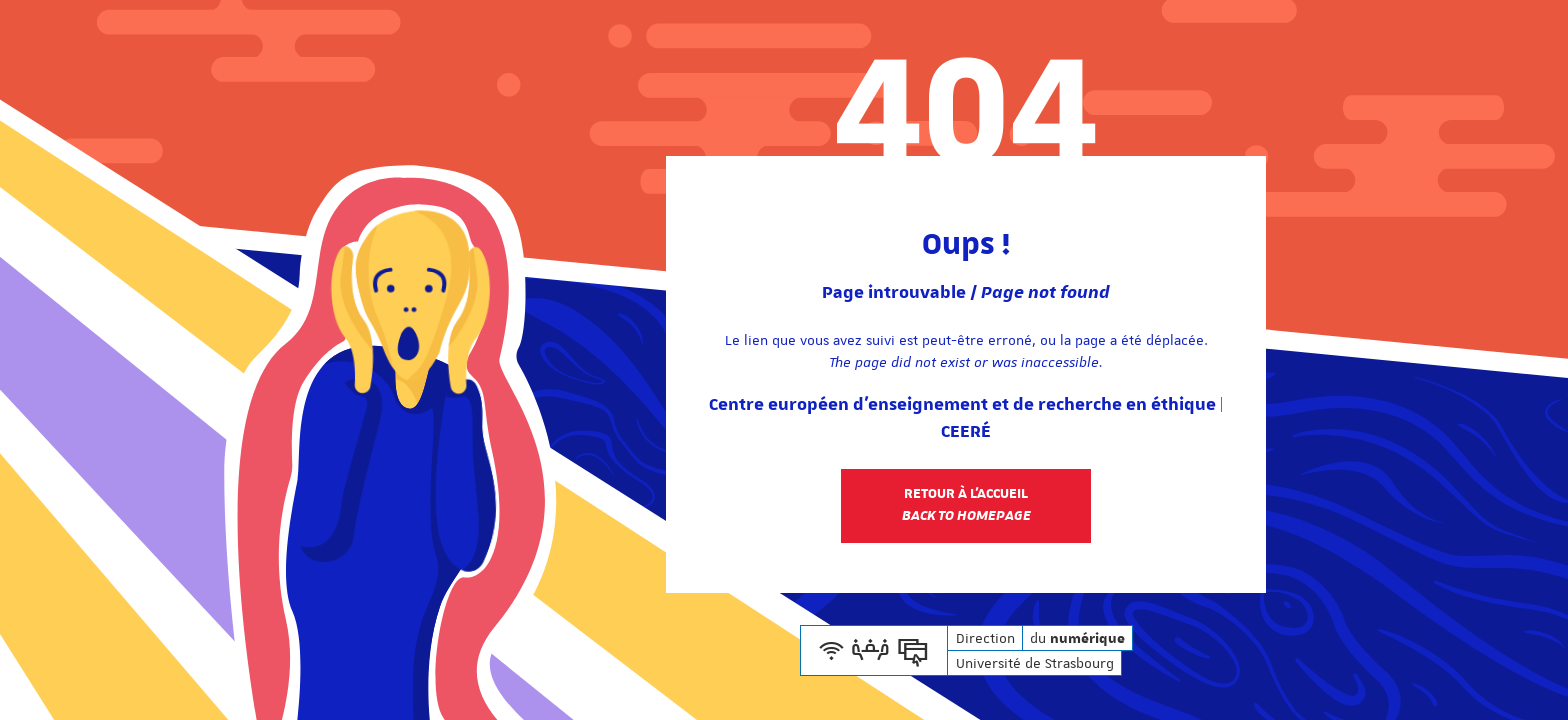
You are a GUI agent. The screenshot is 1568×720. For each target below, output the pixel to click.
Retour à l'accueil (966, 505)
